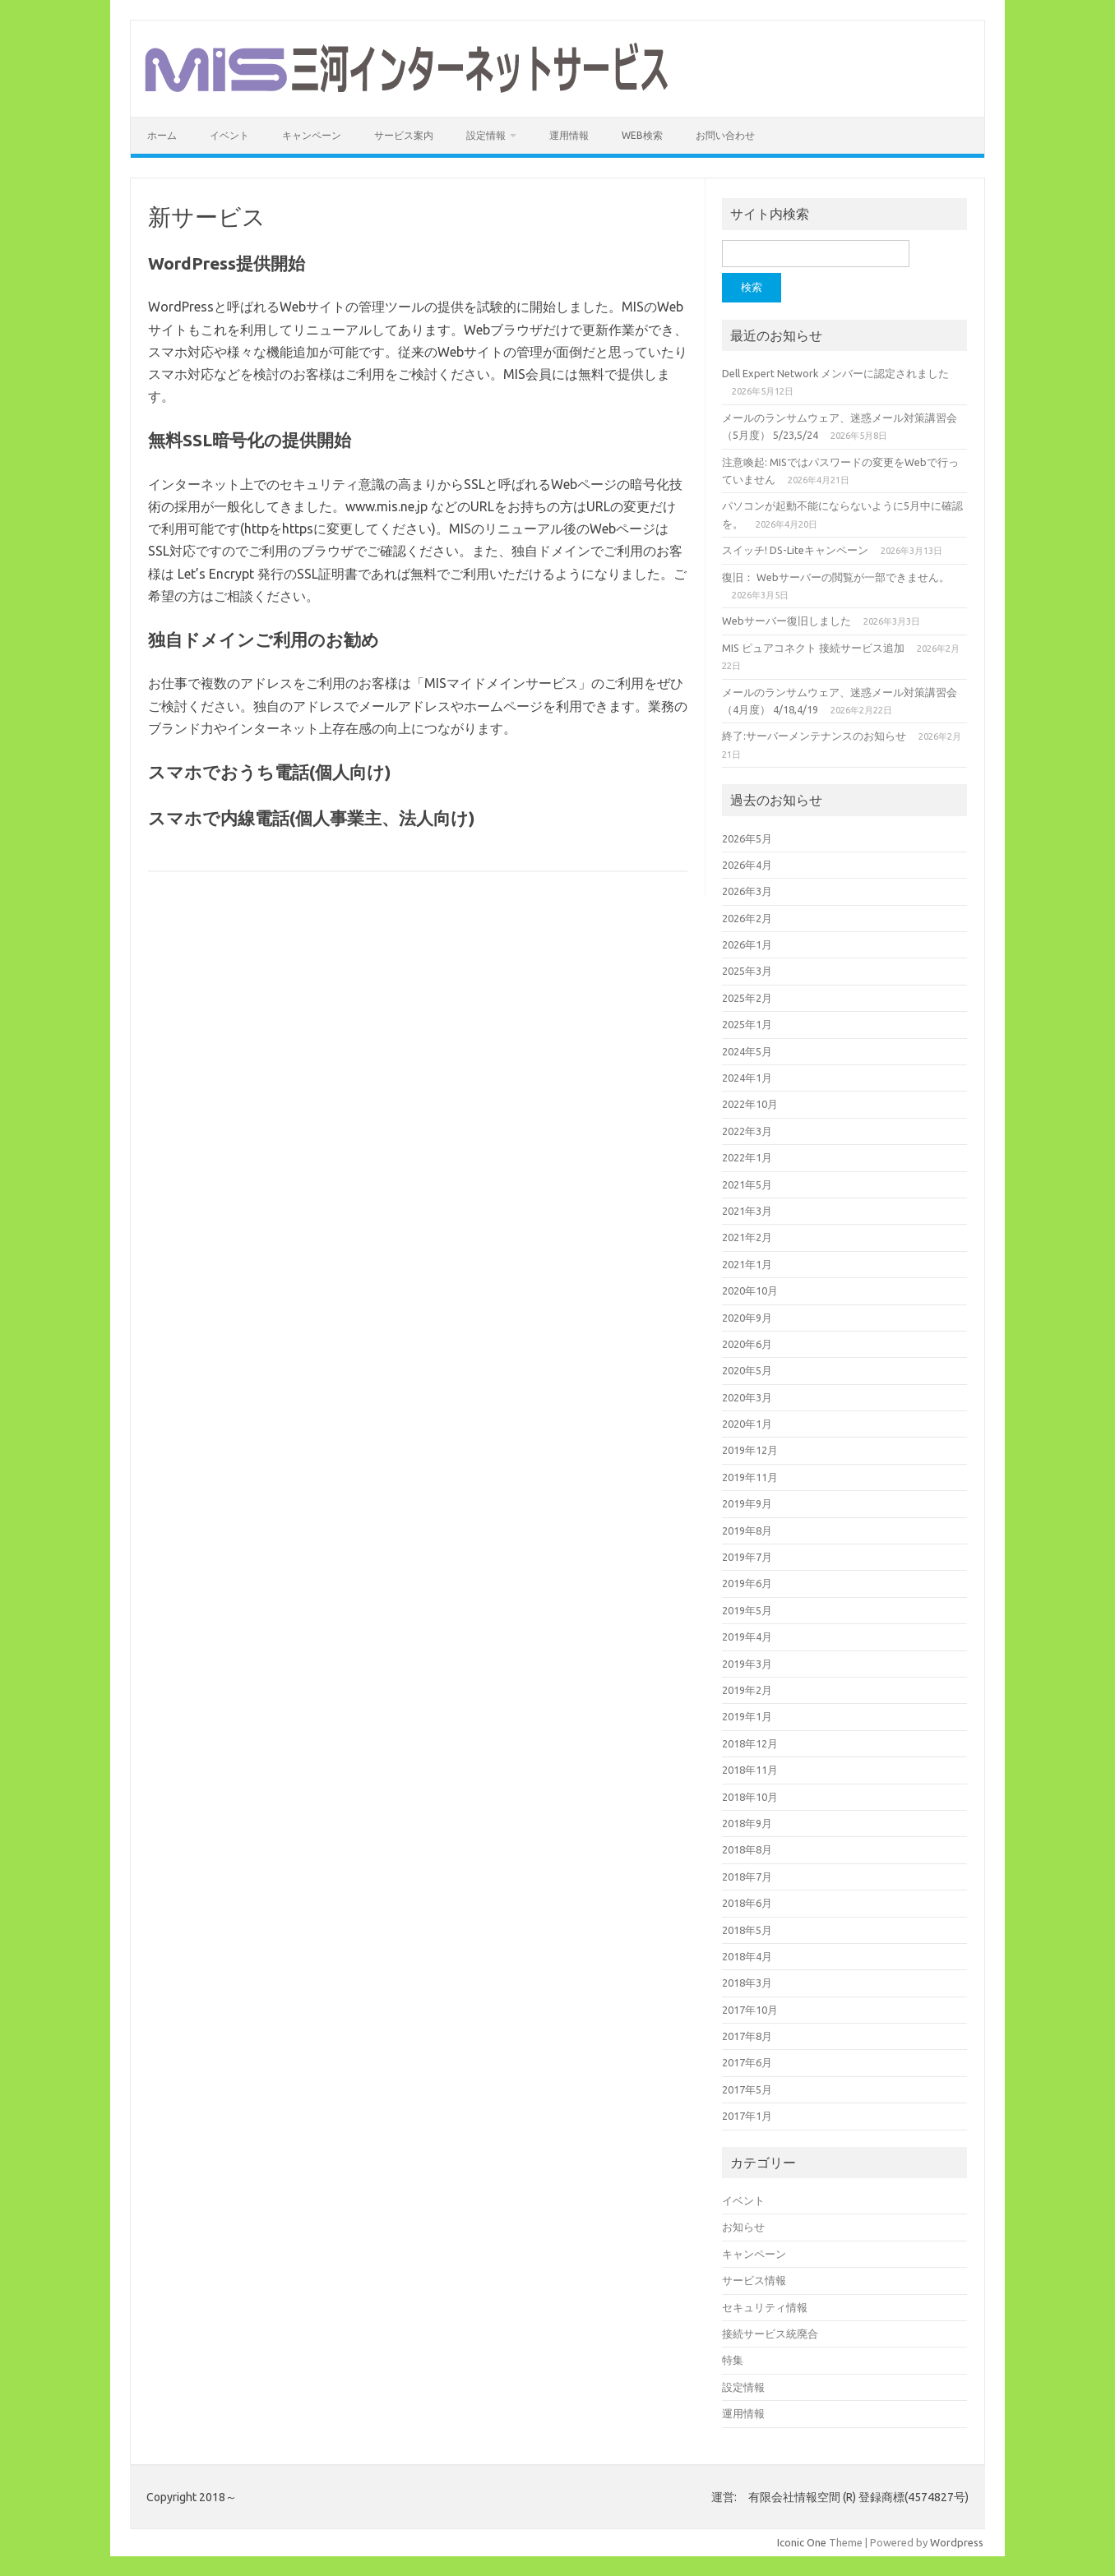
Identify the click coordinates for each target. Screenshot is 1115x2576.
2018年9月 (747, 1823)
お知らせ (743, 2226)
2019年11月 (750, 1477)
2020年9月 (747, 1317)
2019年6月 (747, 1583)
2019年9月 (747, 1503)
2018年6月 (747, 1903)
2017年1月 (747, 2115)
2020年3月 (747, 1397)
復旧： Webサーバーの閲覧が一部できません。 (836, 577)
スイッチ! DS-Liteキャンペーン (795, 550)
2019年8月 (747, 1530)
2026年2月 (747, 918)
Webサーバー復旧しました (786, 620)
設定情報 (486, 135)
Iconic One (801, 2542)
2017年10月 (750, 2009)
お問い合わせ (725, 135)
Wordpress (956, 2542)
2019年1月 (747, 1716)
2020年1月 (747, 1423)
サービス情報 (754, 2280)
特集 (732, 2360)
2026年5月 (747, 838)
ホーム (162, 135)
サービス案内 (403, 135)
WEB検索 (642, 135)
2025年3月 (747, 970)
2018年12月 (750, 1743)
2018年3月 (747, 1982)
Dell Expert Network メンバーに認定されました (835, 373)
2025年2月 (747, 998)
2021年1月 (747, 1264)
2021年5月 (747, 1184)
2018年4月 (747, 1956)
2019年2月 (747, 1690)
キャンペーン (311, 135)
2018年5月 (747, 1930)
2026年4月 (747, 864)
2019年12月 (750, 1450)
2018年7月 (747, 1876)
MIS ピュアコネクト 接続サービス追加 (813, 647)
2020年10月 (750, 1290)
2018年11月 (750, 1769)
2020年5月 (747, 1370)
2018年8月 (747, 1849)
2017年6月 (747, 2062)
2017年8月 (747, 2036)
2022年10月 (750, 1104)
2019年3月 (747, 1663)
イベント (229, 135)
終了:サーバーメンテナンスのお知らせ (814, 735)
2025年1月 (747, 1024)
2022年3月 (747, 1131)
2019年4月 (747, 1636)
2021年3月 (747, 1210)
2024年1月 (747, 1077)
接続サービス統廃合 (770, 2333)
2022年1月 (747, 1157)
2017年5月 (747, 2089)
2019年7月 (747, 1557)
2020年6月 (747, 1344)
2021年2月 (747, 1237)
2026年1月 (747, 944)
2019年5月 (747, 1610)
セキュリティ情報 (764, 2307)
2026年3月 (747, 891)
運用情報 (569, 135)
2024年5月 (747, 1051)
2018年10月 (750, 1797)
